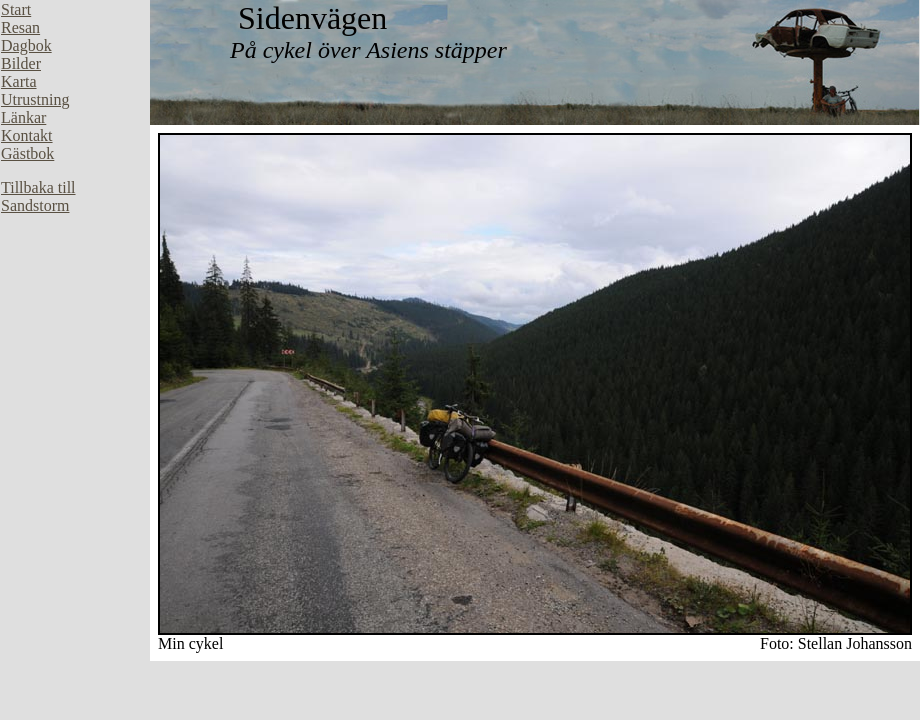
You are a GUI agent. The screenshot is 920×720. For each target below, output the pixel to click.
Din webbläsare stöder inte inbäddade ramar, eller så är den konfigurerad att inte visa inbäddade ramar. (75, 300)
